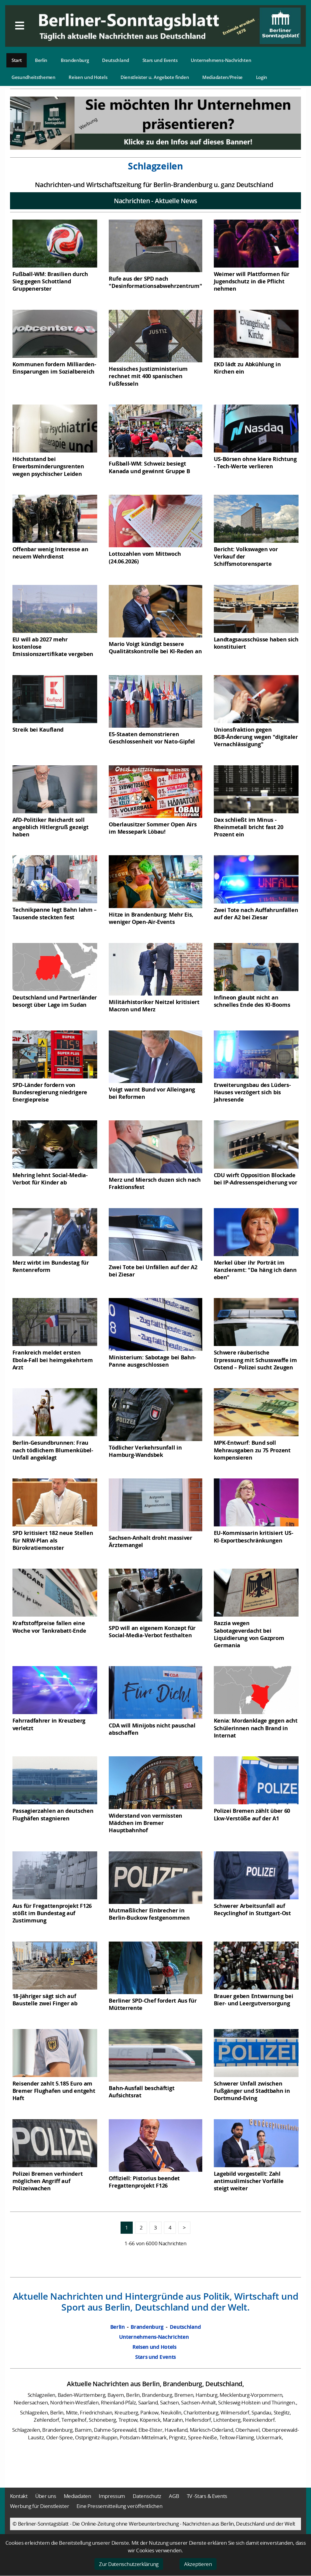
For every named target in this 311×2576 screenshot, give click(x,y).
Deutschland (115, 60)
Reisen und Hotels (88, 77)
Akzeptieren (198, 2564)
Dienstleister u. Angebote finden (155, 77)
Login (262, 77)
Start (17, 60)
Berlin (41, 60)
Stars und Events (160, 60)
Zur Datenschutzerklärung (129, 2564)
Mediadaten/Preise (222, 77)
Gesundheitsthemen (34, 77)
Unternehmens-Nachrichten (221, 60)
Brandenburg (75, 60)
